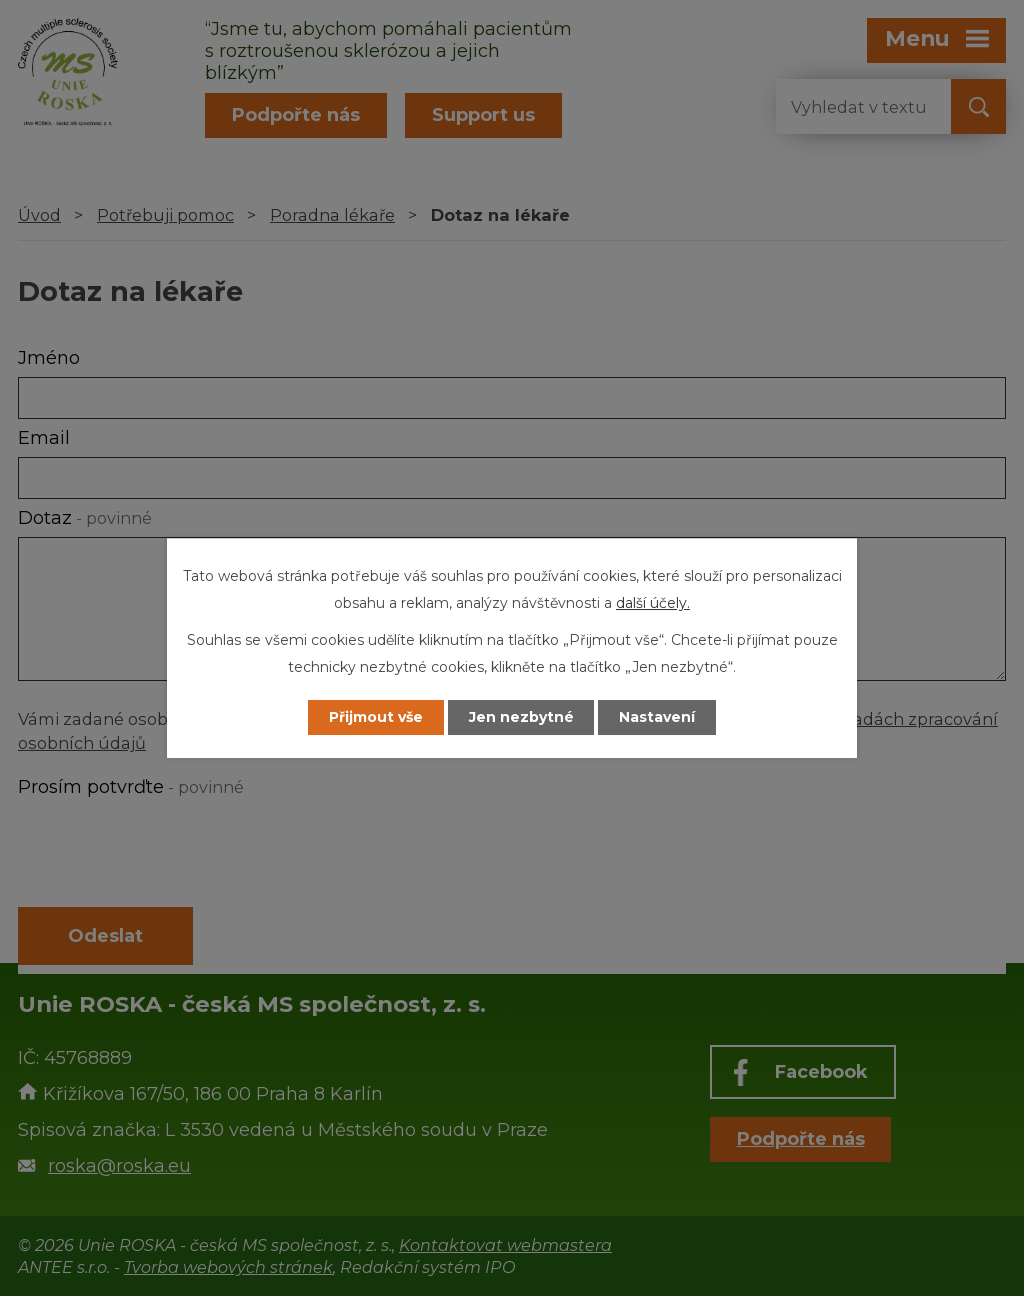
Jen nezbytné (521, 717)
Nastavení (658, 717)
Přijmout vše (376, 717)
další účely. (653, 603)
